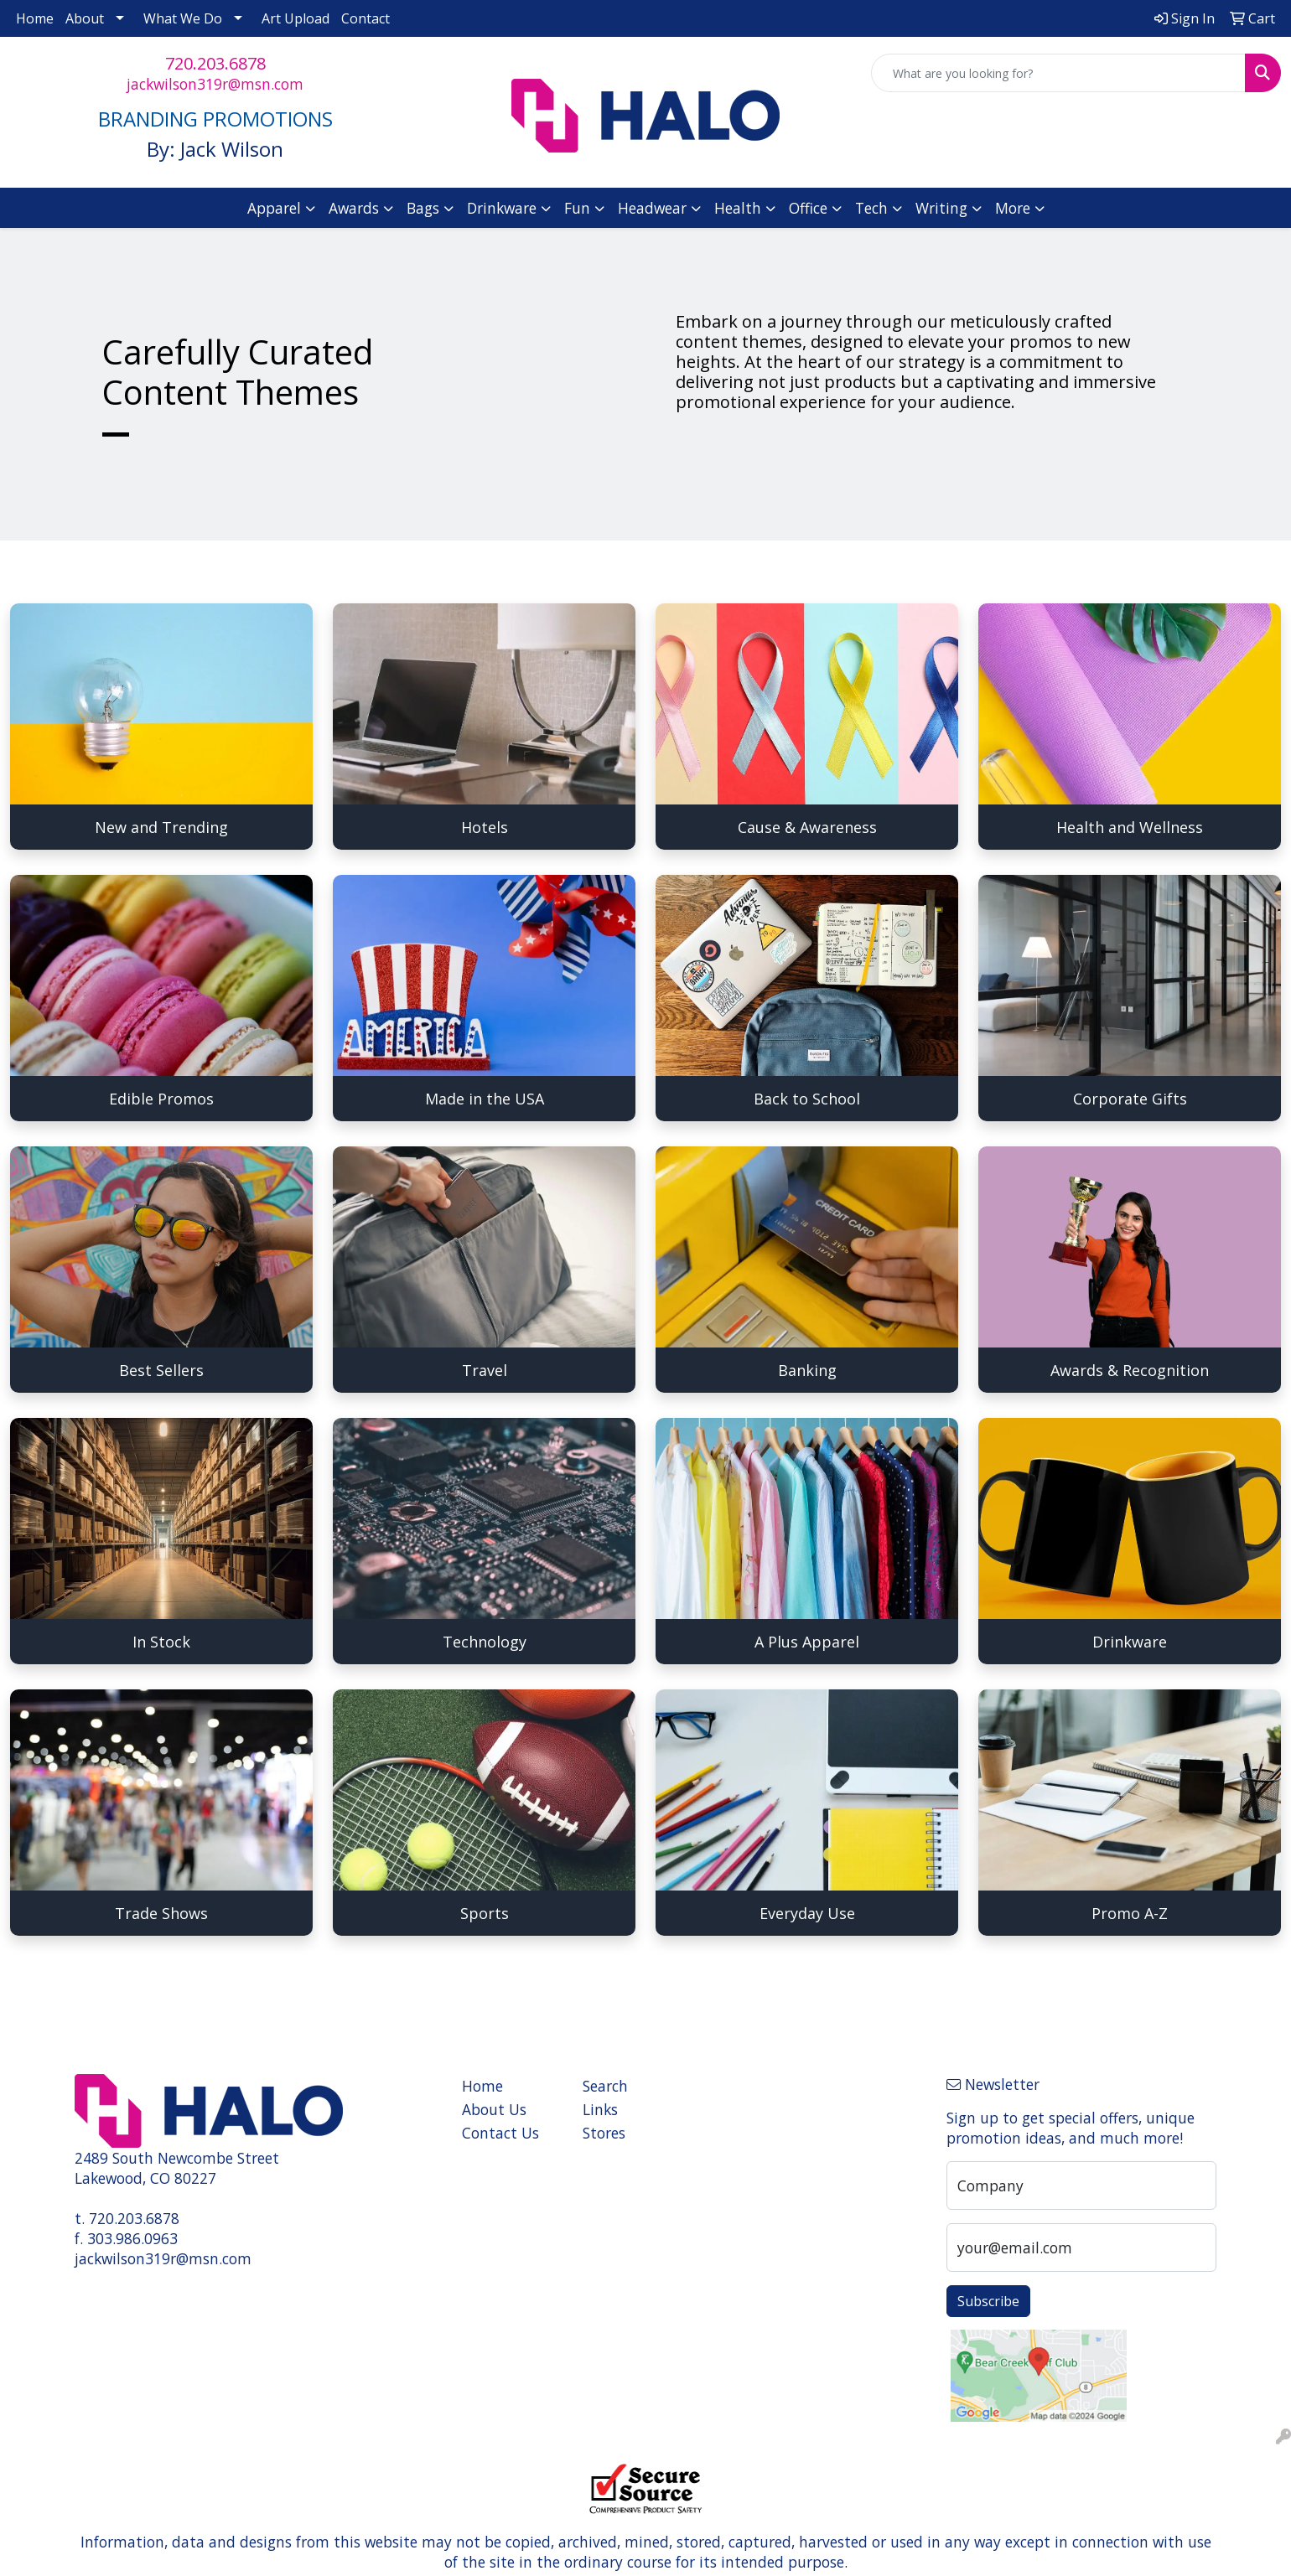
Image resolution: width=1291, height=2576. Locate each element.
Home (35, 18)
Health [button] (737, 208)
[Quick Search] (1058, 73)
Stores (604, 2133)
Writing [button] (941, 208)
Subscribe (988, 2301)
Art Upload (295, 18)
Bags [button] (423, 208)
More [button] (1012, 208)
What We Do (182, 18)
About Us (494, 2109)
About (84, 18)
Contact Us (500, 2133)
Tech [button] (871, 208)
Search (605, 2086)
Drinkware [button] (502, 208)
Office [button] (808, 208)
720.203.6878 (215, 63)
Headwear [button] (652, 208)
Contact (365, 18)
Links (600, 2109)
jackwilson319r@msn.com (215, 84)
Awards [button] (354, 208)
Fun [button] (577, 208)
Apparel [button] (274, 208)
